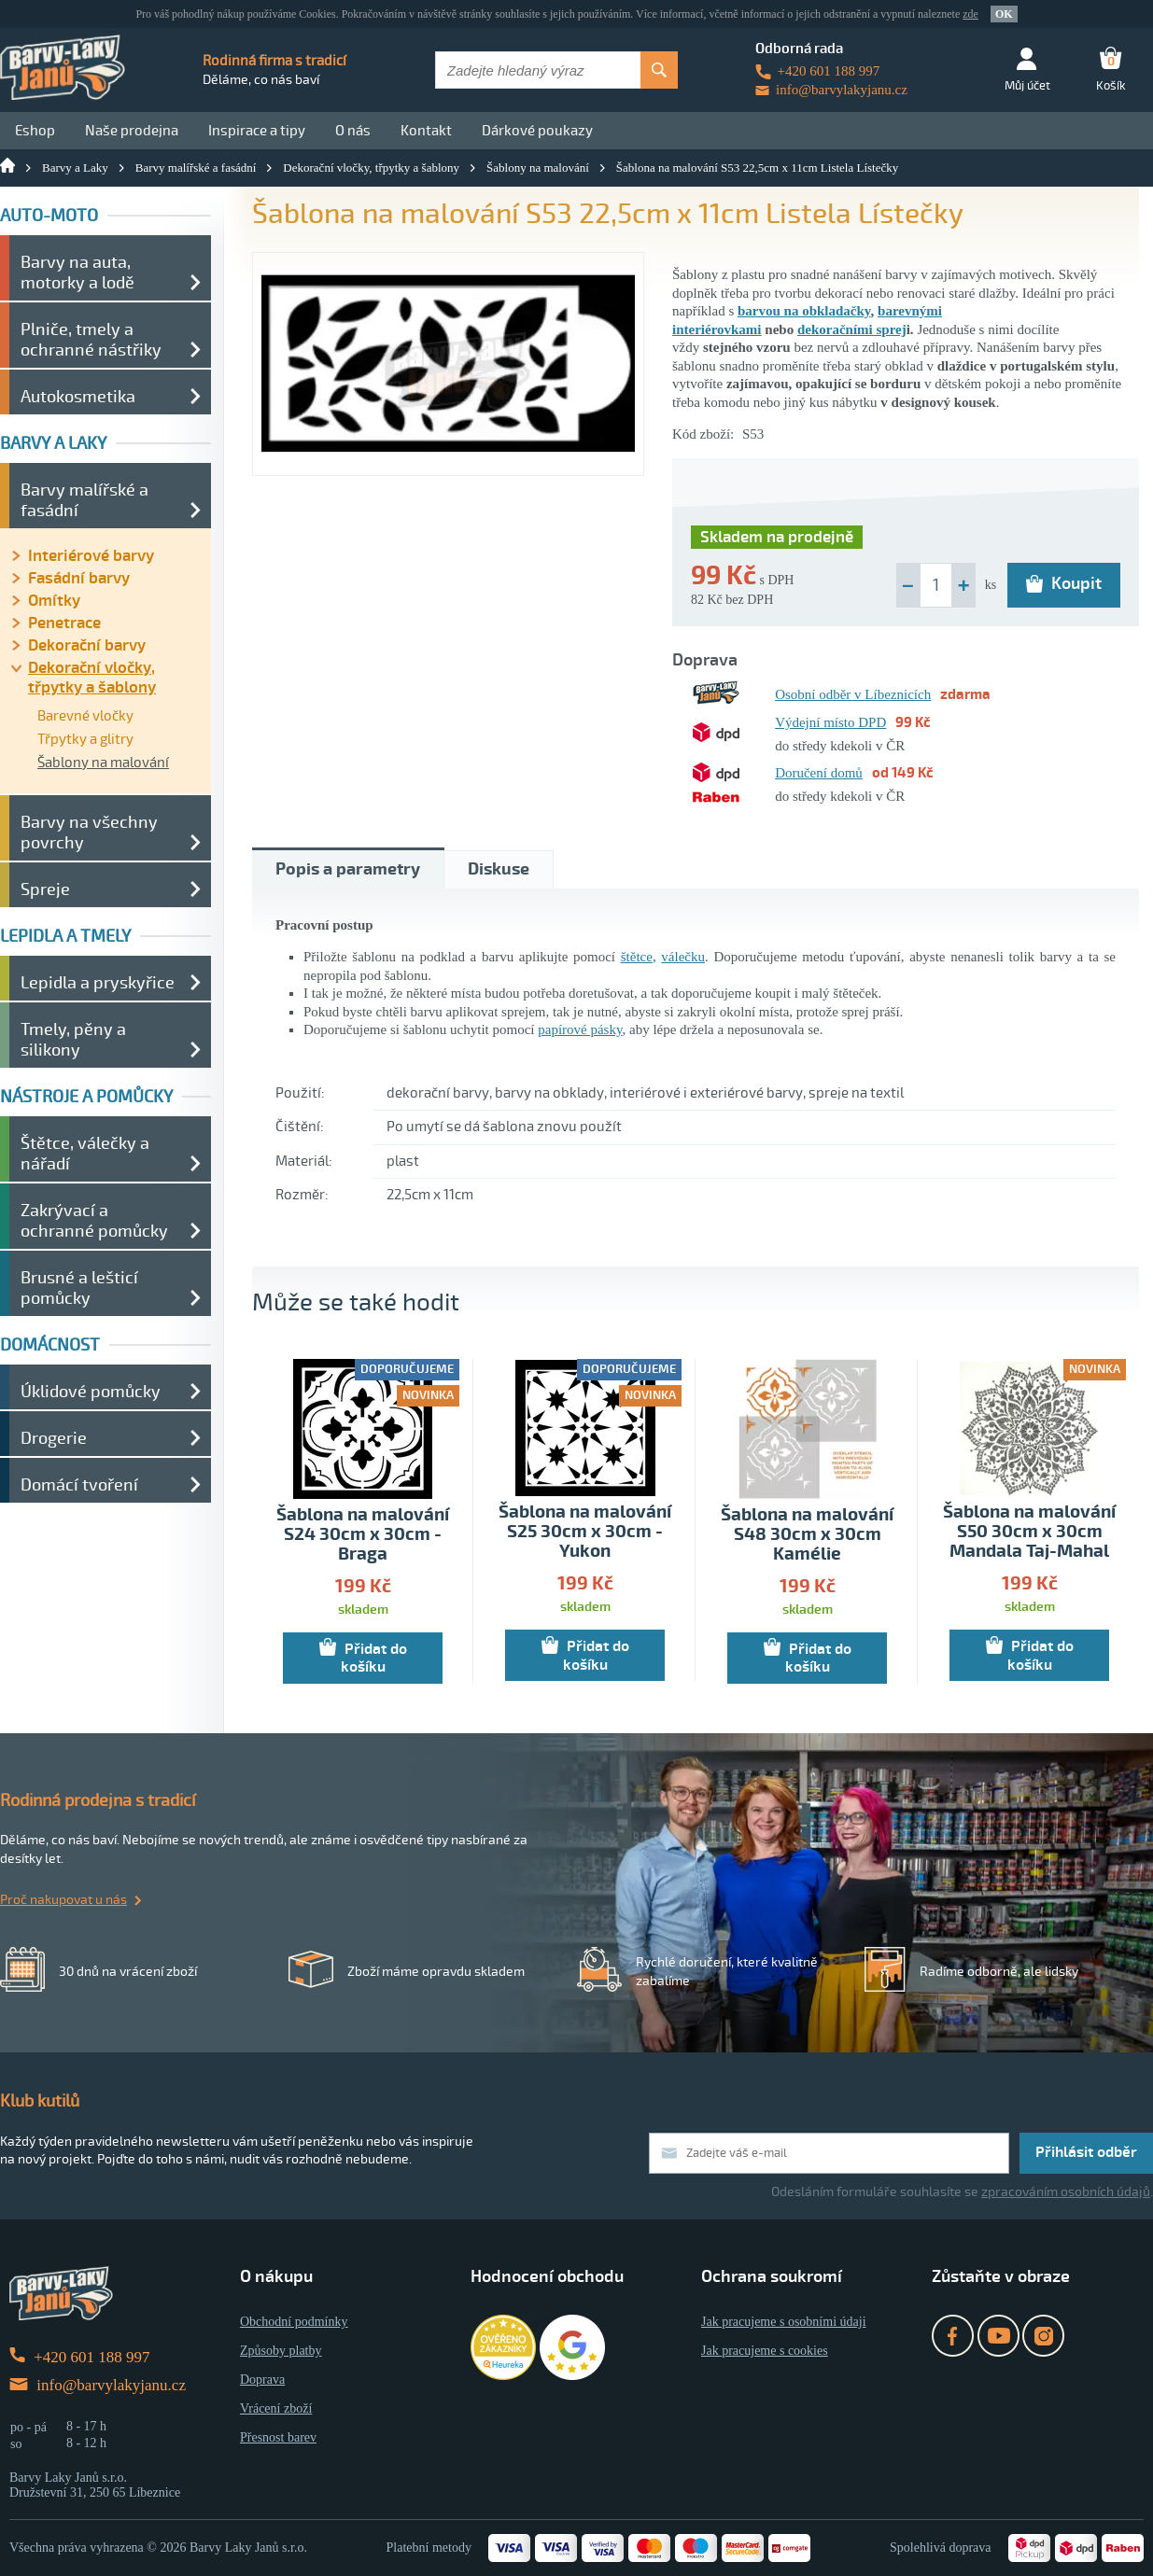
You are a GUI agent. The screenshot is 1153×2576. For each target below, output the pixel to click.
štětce (637, 956)
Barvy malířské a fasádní (196, 168)
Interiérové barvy (91, 556)
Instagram (1043, 2336)
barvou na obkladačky (804, 310)
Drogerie (54, 1438)
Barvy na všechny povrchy (89, 832)
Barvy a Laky (75, 168)
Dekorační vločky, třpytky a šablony (371, 168)
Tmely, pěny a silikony (73, 1039)
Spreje (45, 889)
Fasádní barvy (79, 578)
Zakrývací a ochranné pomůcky (94, 1220)
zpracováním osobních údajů (1065, 2192)
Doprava (262, 2380)
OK (1004, 14)
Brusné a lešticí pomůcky (79, 1288)
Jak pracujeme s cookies (764, 2351)
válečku (683, 956)
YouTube (998, 2336)
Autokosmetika (78, 396)
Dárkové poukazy (537, 130)
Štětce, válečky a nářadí (85, 1153)
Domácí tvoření (79, 1485)
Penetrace (64, 623)
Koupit (1064, 583)
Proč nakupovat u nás (63, 1900)
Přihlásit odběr (1086, 2152)
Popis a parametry (347, 869)
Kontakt (426, 130)
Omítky (54, 600)
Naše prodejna (131, 130)
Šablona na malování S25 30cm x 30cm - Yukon (585, 1532)
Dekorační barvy (87, 645)
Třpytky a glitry (85, 739)
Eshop (35, 130)
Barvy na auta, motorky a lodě (77, 272)
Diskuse (498, 869)
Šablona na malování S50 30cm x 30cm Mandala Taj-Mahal (1029, 1532)
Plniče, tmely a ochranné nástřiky (91, 339)
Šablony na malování (537, 168)
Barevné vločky (85, 715)
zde (970, 14)
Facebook (953, 2336)
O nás (353, 130)
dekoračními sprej (852, 329)
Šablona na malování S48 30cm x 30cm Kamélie (807, 1534)
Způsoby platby (281, 2351)
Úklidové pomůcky (91, 1391)
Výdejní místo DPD (830, 722)
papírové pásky (580, 1029)
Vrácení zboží (276, 2408)
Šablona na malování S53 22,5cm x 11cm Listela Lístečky (757, 168)
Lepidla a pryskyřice (98, 983)
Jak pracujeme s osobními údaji (783, 2322)
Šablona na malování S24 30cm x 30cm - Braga (362, 1534)
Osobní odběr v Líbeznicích (853, 694)
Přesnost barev (278, 2437)
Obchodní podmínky (294, 2322)
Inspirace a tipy (256, 130)
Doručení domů (819, 772)
